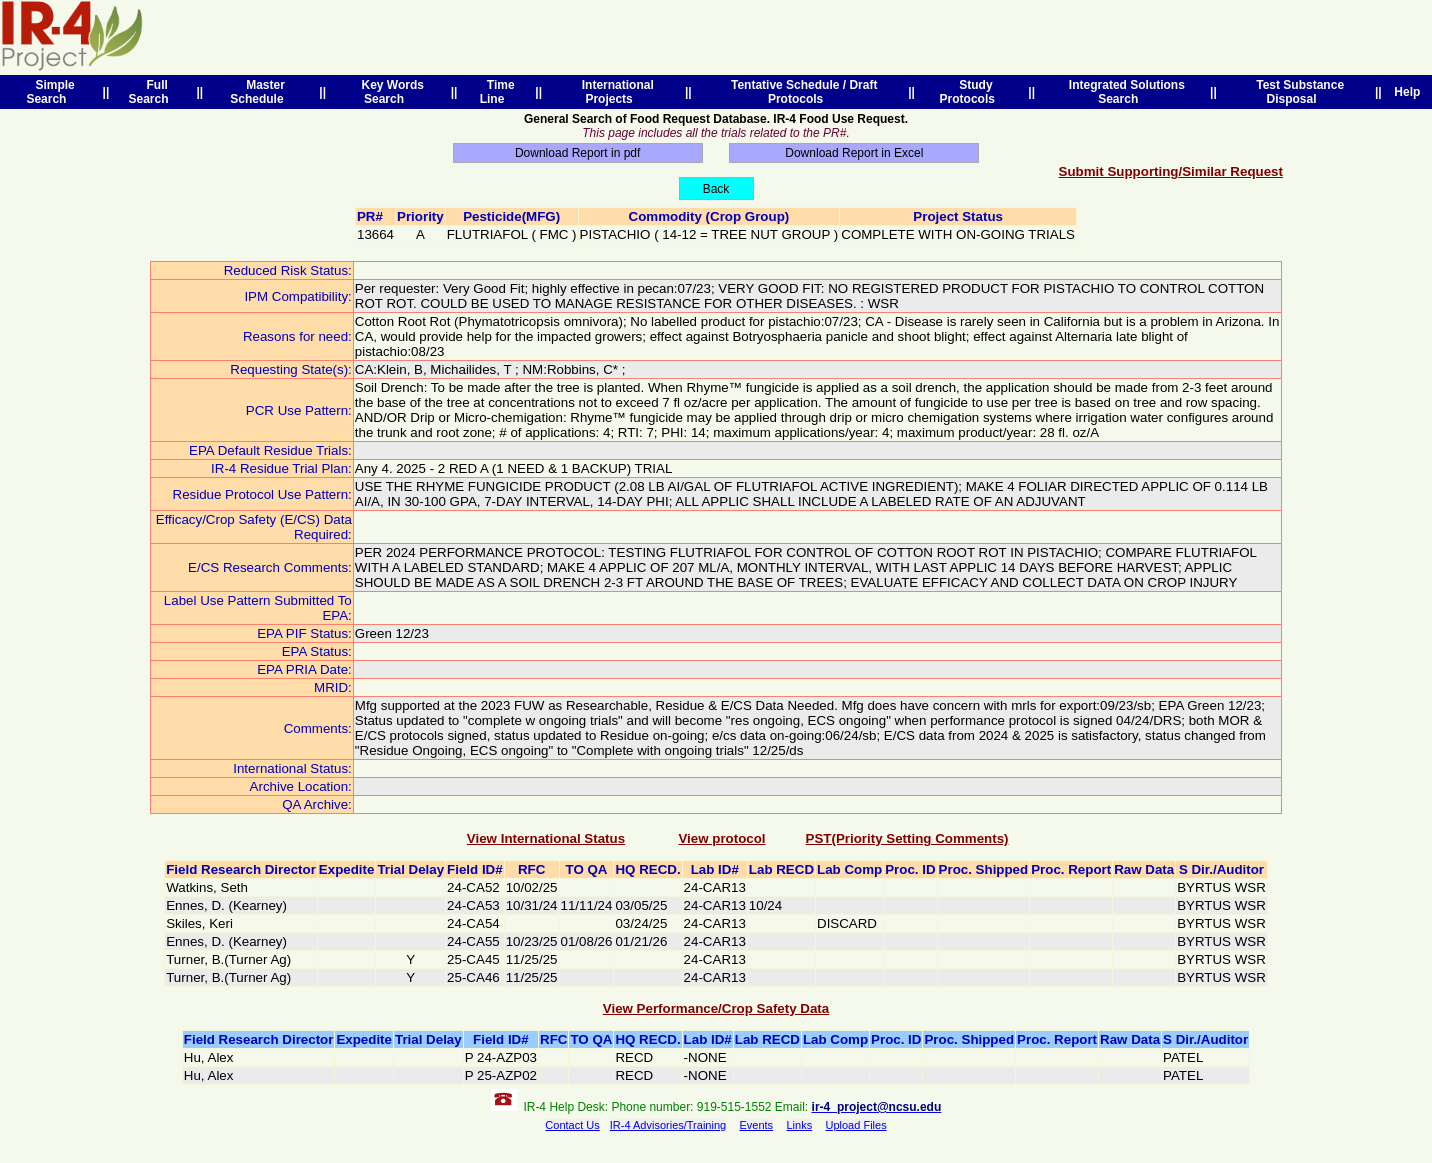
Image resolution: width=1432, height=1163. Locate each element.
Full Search (151, 92)
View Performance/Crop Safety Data (716, 1008)
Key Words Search (389, 92)
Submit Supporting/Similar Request (1171, 171)
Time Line (497, 92)
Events (756, 1125)
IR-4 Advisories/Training (668, 1125)
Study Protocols (971, 92)
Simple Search (50, 92)
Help (1407, 92)
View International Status (546, 838)
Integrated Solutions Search (1123, 92)
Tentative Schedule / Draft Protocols (800, 92)
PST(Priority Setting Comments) (907, 838)
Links (799, 1125)
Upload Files (856, 1125)
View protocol (721, 838)
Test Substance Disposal (1297, 92)
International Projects (614, 92)
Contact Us (572, 1125)
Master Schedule (260, 92)
